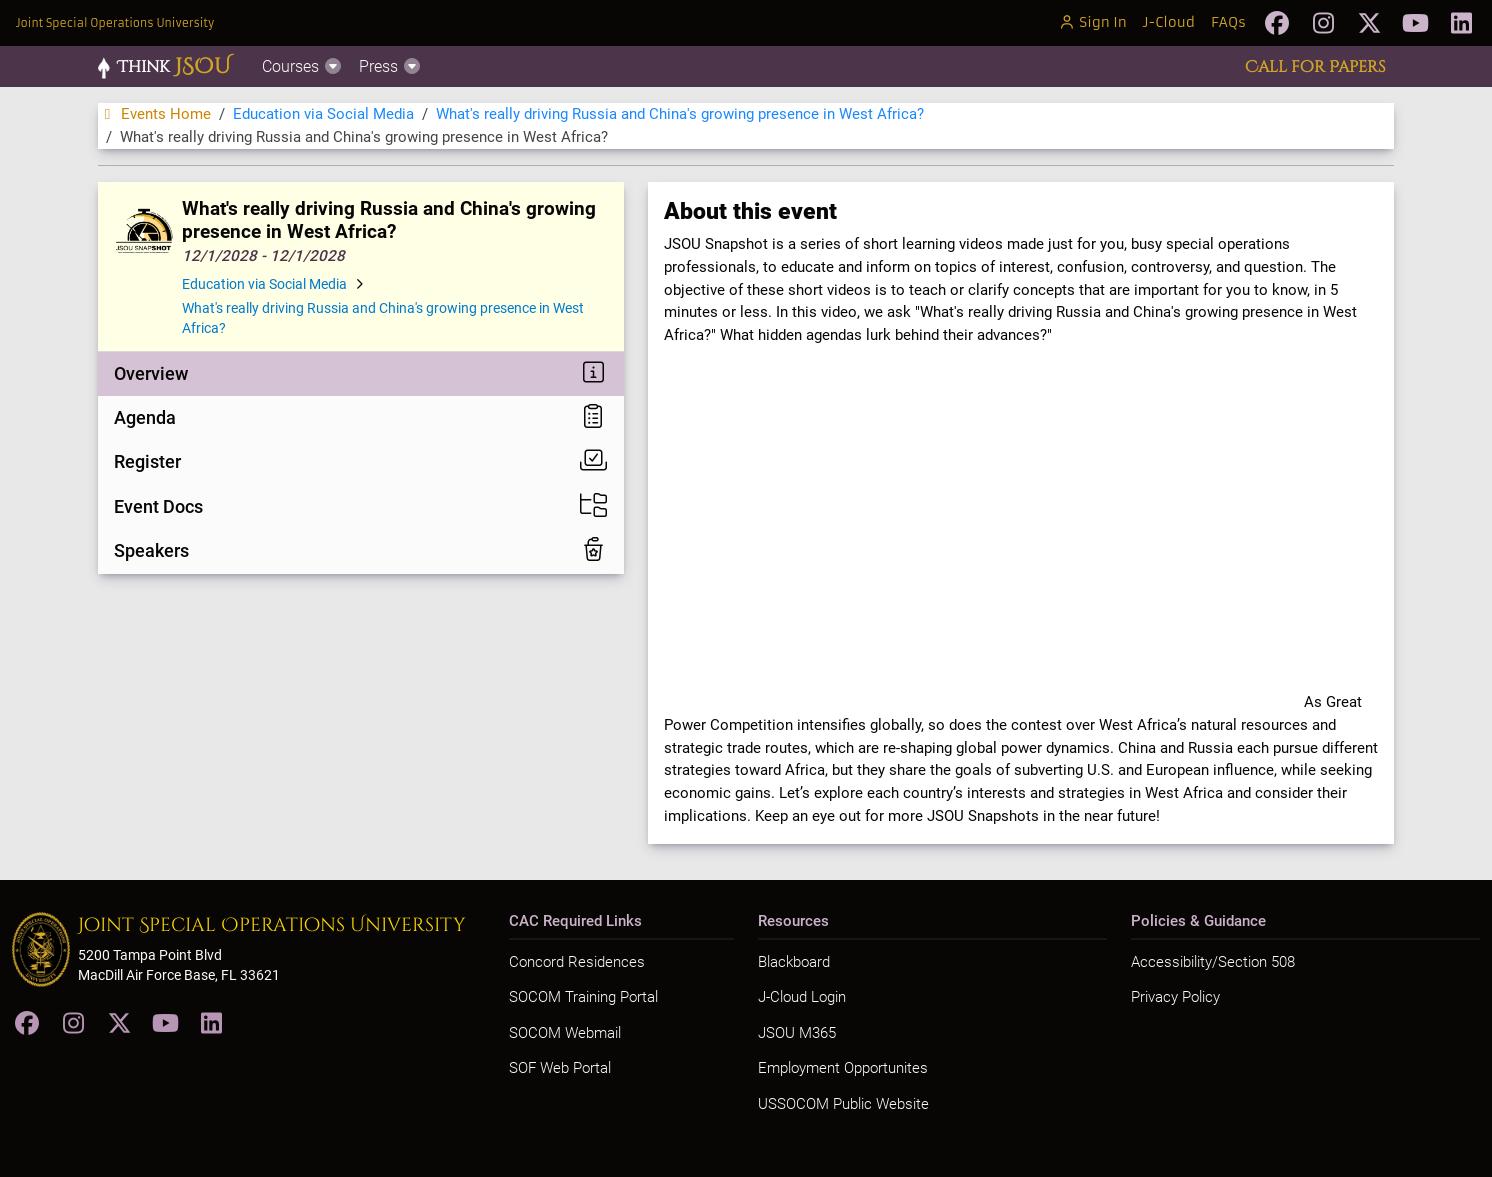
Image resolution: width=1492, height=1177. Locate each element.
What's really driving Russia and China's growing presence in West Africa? (680, 114)
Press (390, 66)
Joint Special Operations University (115, 23)
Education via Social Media (323, 114)
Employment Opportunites (843, 1068)
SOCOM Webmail (565, 1033)
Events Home (154, 114)
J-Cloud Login (802, 997)
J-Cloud (1169, 22)
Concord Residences (577, 962)
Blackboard (794, 962)
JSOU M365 (797, 1033)
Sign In (1092, 22)
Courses (302, 66)
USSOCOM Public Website (843, 1104)
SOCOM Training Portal (583, 997)
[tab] (361, 374)
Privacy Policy (1175, 997)
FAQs (1228, 22)
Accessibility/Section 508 (1213, 962)
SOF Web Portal (560, 1068)
